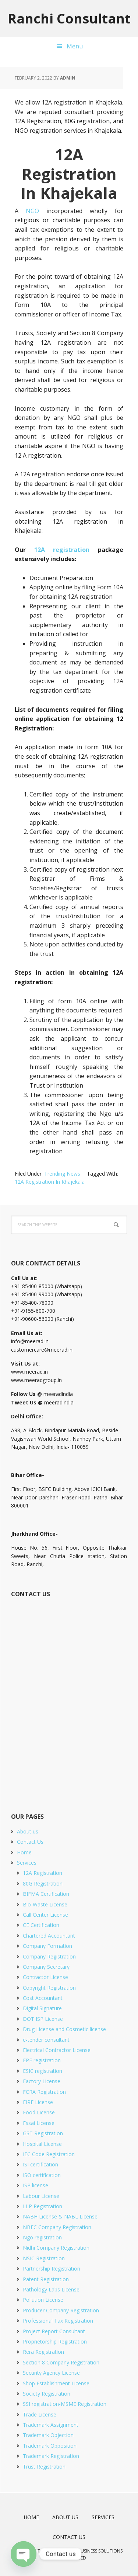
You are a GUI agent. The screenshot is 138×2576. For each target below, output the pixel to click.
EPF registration (42, 2060)
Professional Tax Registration (58, 2320)
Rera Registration (43, 2351)
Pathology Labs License (51, 2289)
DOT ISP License (43, 2018)
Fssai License (38, 2122)
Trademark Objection (48, 2435)
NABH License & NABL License (60, 2216)
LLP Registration (42, 2206)
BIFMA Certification (46, 1893)
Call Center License (45, 1914)
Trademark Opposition (50, 2445)
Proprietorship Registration (55, 2341)
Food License (39, 2112)
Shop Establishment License (56, 2383)
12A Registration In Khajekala (50, 1181)
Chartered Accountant (49, 1935)
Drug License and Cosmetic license (64, 2029)
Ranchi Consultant (69, 18)
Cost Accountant (43, 1997)
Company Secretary (46, 1966)
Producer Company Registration (61, 2310)
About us (27, 1831)
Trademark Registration (51, 2455)
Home (24, 1852)
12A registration (62, 550)
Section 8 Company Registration (61, 2362)
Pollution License (43, 2299)
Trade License (39, 2414)
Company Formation (47, 1945)
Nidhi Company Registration (56, 2247)
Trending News (62, 1173)
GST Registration (43, 2133)
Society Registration (46, 2393)
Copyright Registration (49, 1987)
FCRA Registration (44, 2091)
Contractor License (45, 1977)
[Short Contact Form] (68, 1696)
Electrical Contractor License (57, 2049)
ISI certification (40, 2164)
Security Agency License (51, 2372)
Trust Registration (44, 2466)
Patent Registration (46, 2279)
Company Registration (49, 1956)
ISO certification (42, 2175)
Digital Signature (42, 2008)
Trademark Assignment (50, 2424)
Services (26, 1862)
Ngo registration (42, 2237)
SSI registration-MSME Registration (64, 2403)
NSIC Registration (44, 2258)
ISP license (35, 2185)
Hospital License (42, 2143)
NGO (32, 211)
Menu (75, 46)
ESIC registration (42, 2070)
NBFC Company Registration (57, 2227)
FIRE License (38, 2102)
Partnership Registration (51, 2268)
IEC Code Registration (49, 2154)
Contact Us (30, 1841)
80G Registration (43, 1883)
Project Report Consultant (54, 2331)
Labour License (41, 2195)
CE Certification (41, 1924)
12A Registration (42, 1872)
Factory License (41, 2081)
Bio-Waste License (45, 1904)
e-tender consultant (46, 2039)
